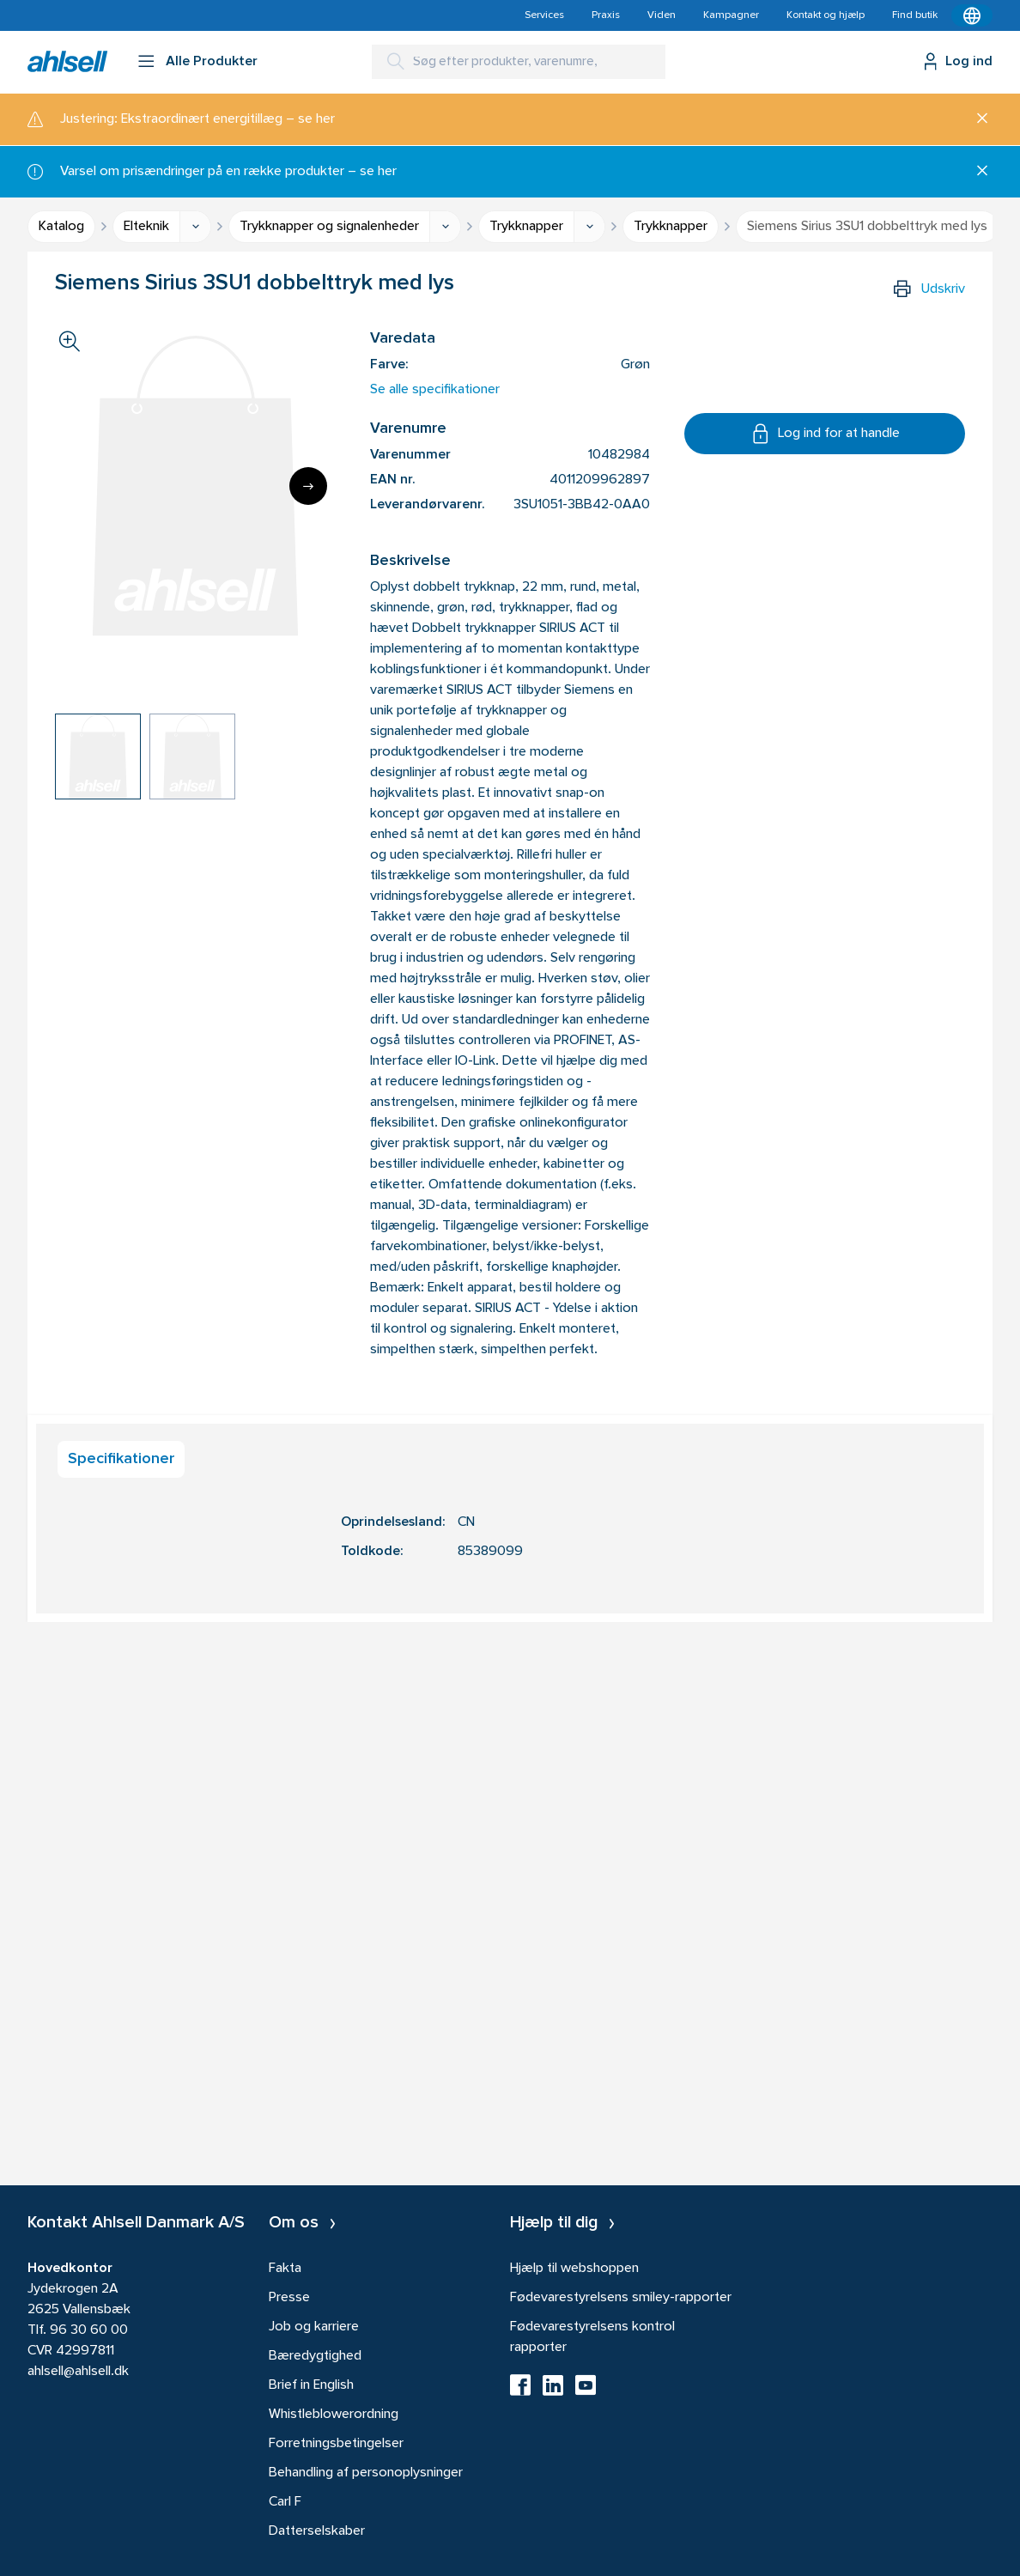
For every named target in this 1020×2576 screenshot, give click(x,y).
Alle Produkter (212, 62)
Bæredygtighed (315, 2356)
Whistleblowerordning (333, 2415)
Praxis (606, 15)
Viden (661, 15)
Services (544, 15)
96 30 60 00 (89, 2330)
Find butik (915, 15)
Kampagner (731, 15)
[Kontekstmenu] (972, 15)
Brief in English (311, 2385)
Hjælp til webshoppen (574, 2269)
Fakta (285, 2269)
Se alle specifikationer (435, 390)
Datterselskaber (317, 2531)
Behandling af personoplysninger (366, 2473)
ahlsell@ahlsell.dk (78, 2372)
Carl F (285, 2502)
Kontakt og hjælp (825, 15)
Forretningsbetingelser (336, 2444)
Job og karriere (314, 2327)
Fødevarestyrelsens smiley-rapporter (621, 2298)
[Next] (308, 486)
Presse (289, 2298)
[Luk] (976, 119)
